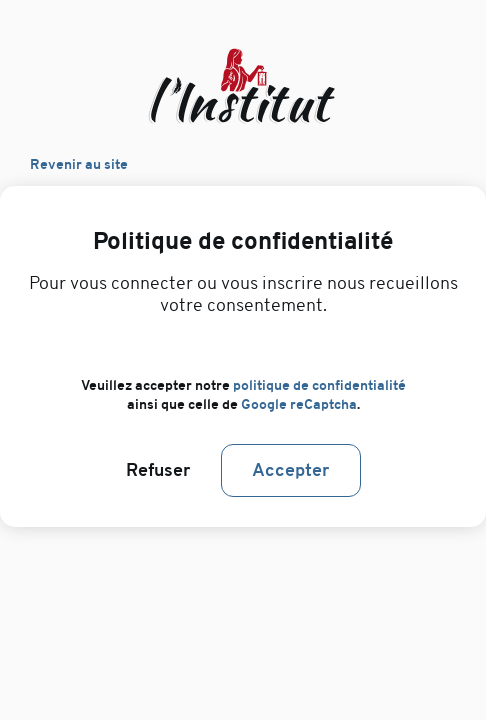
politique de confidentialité (319, 385)
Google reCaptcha (299, 404)
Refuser (158, 470)
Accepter (291, 470)
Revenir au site (79, 164)
